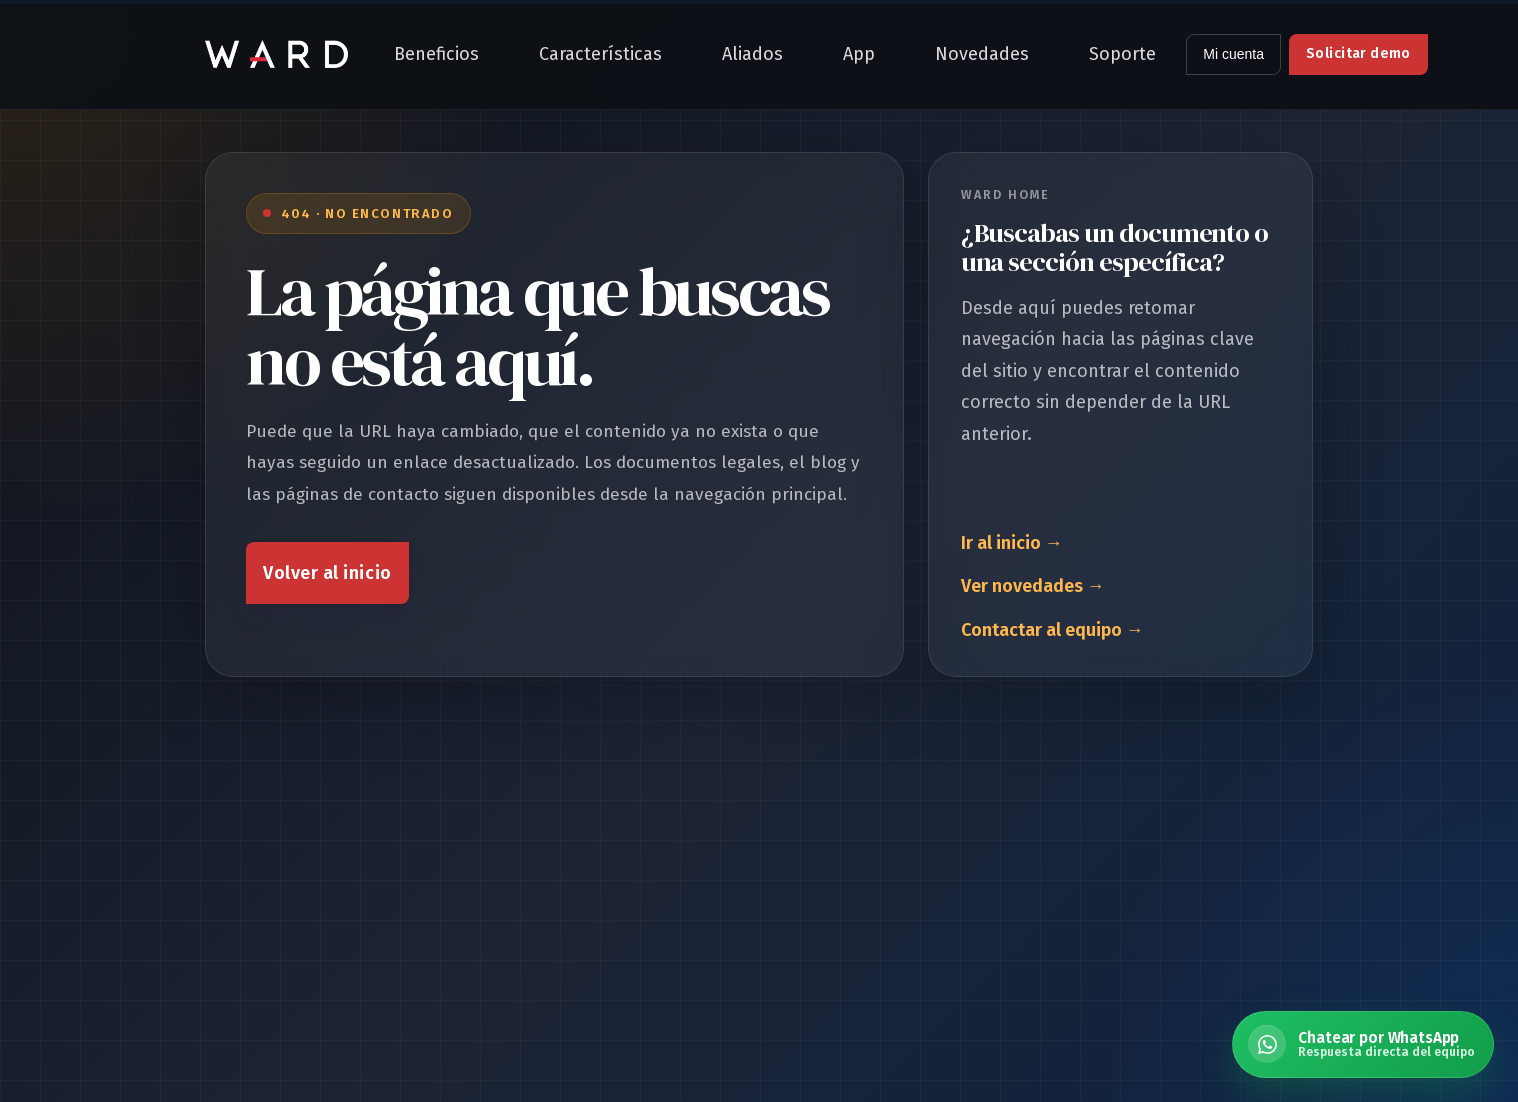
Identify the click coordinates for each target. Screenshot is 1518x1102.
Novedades (982, 54)
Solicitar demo (1358, 53)
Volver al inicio (327, 573)
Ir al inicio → (1012, 543)
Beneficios (436, 54)
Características (600, 54)
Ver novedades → (1033, 586)
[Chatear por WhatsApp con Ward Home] (1363, 1044)
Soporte (1122, 54)
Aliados (752, 54)
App (859, 54)
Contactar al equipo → (1052, 630)
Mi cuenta (1233, 54)
